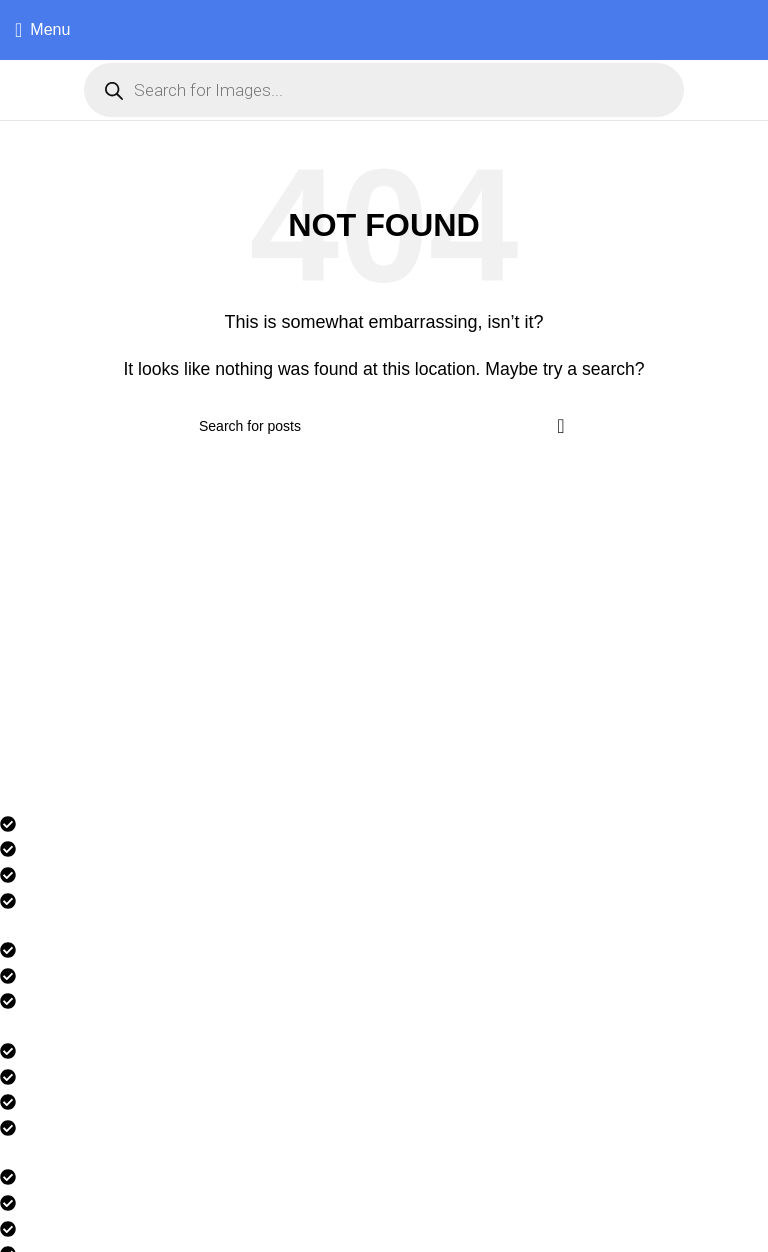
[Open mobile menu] (42, 30)
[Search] (384, 426)
